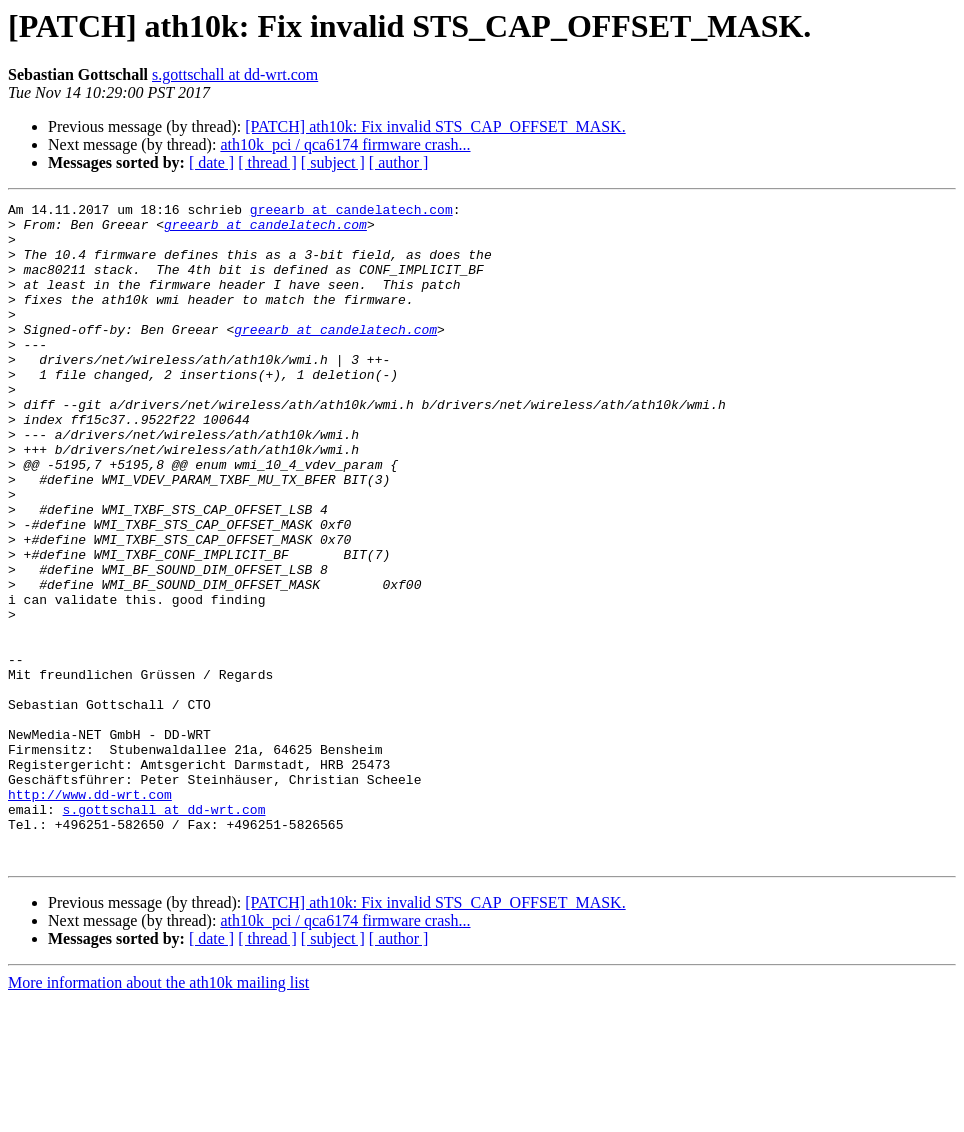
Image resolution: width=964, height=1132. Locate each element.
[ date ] (211, 162)
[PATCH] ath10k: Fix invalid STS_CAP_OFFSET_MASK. (435, 126)
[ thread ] (267, 162)
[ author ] (399, 162)
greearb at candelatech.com (351, 212)
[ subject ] (333, 162)
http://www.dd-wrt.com (90, 914)
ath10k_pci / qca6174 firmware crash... (345, 144)
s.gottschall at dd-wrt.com (235, 74)
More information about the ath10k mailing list (158, 1114)
